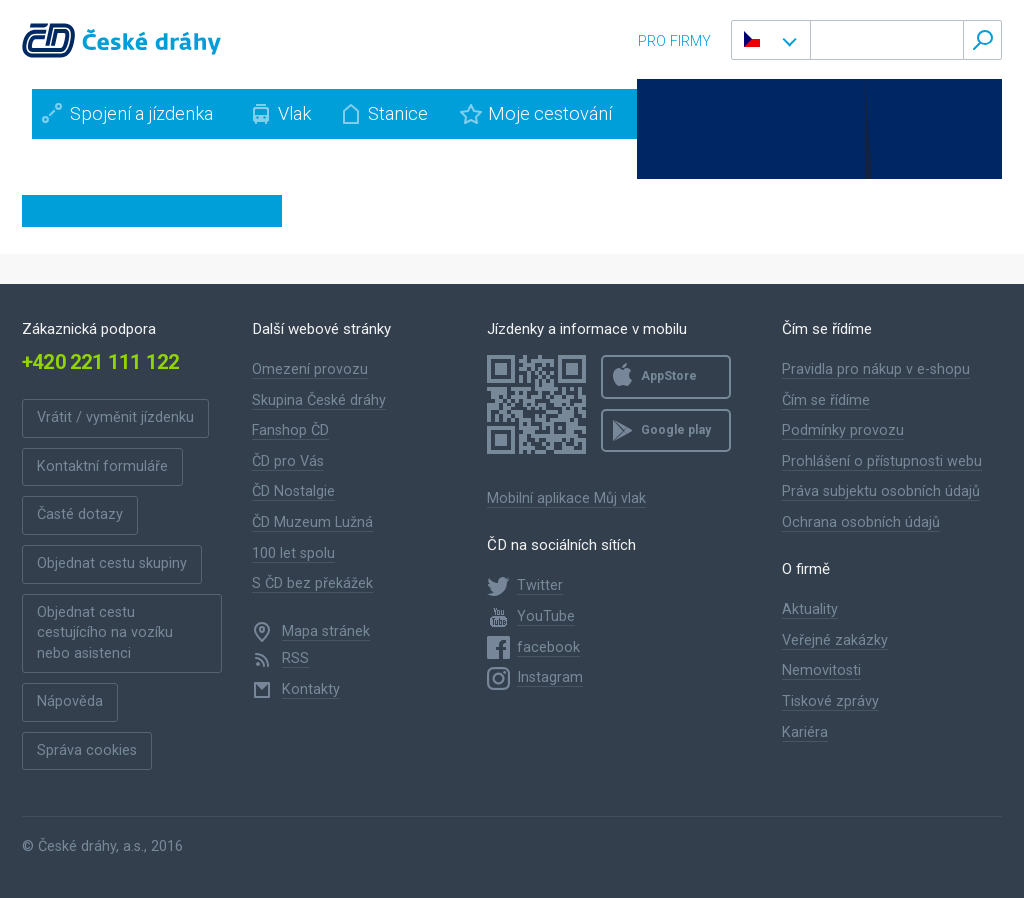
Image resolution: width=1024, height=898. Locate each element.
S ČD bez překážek (312, 583)
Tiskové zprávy (830, 701)
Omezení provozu (310, 369)
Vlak (294, 113)
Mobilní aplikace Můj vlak (566, 498)
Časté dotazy (80, 514)
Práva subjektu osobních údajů (881, 491)
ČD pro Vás (288, 461)
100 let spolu (293, 553)
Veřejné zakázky (835, 640)
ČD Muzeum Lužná (312, 522)
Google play (676, 430)
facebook (548, 647)
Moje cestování (550, 113)
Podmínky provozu (843, 430)
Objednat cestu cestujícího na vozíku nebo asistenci (105, 633)
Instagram (550, 677)
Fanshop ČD (290, 430)
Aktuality (810, 609)
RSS (295, 658)
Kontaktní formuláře (102, 466)
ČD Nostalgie (293, 491)
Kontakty (311, 689)
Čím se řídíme (826, 400)
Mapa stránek (326, 631)
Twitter (540, 585)
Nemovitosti (821, 670)
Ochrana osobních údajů (861, 522)
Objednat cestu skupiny (112, 563)
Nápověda (70, 701)
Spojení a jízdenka (141, 113)
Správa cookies (87, 750)
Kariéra (805, 732)
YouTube (546, 616)
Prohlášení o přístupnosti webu (882, 461)
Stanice (398, 113)
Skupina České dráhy (319, 400)
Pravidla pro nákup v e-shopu (876, 369)
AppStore (669, 376)
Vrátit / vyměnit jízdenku (115, 417)
